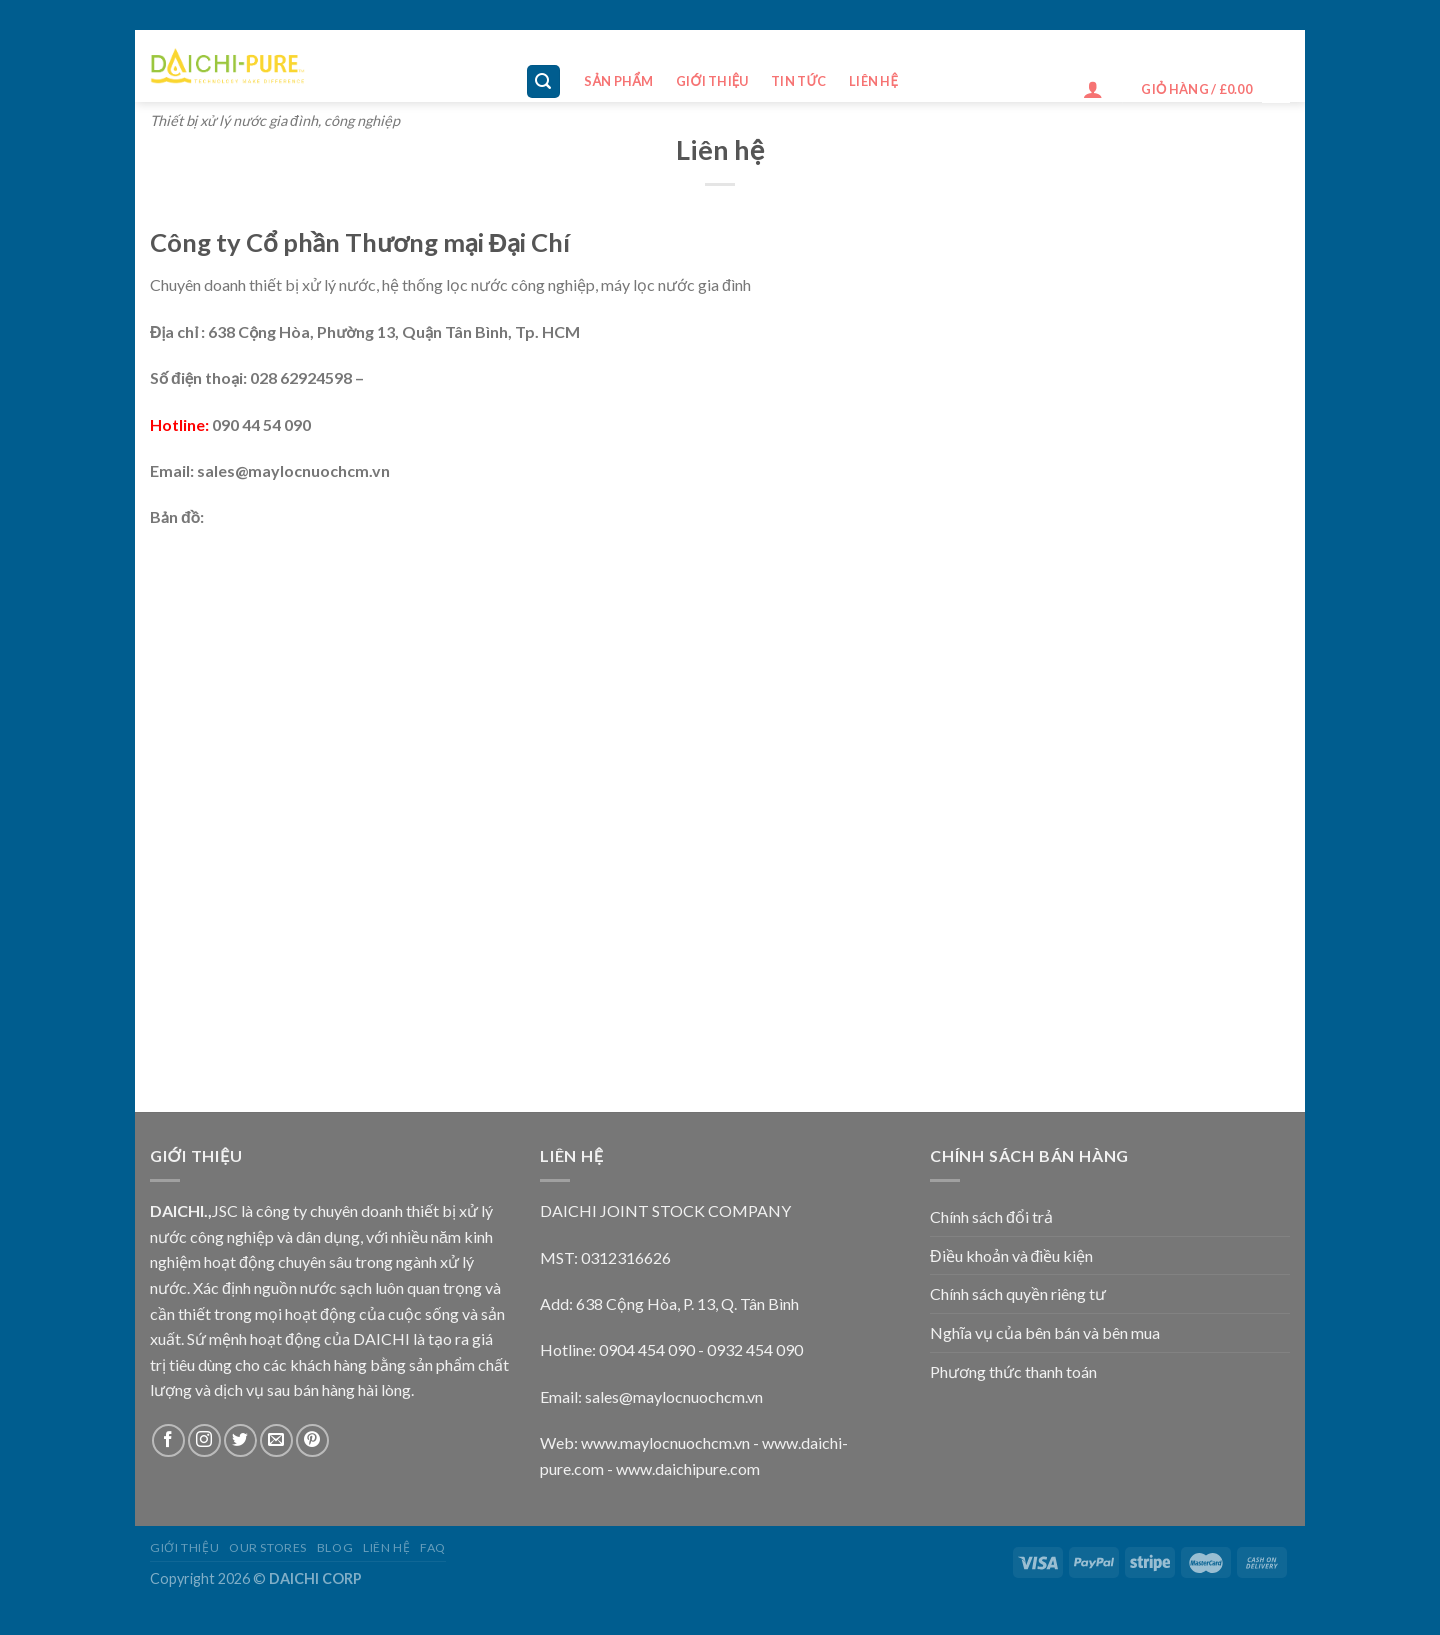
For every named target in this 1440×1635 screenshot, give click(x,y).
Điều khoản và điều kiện (1011, 1255)
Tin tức (799, 81)
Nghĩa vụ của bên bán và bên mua (1045, 1332)
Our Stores (268, 1547)
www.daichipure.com (688, 1468)
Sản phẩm (618, 81)
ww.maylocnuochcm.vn (671, 1442)
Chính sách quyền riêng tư (1018, 1293)
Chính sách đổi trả (991, 1216)
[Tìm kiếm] (544, 81)
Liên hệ (873, 81)
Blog (335, 1547)
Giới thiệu (712, 81)
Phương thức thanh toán (1013, 1371)
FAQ (433, 1547)
